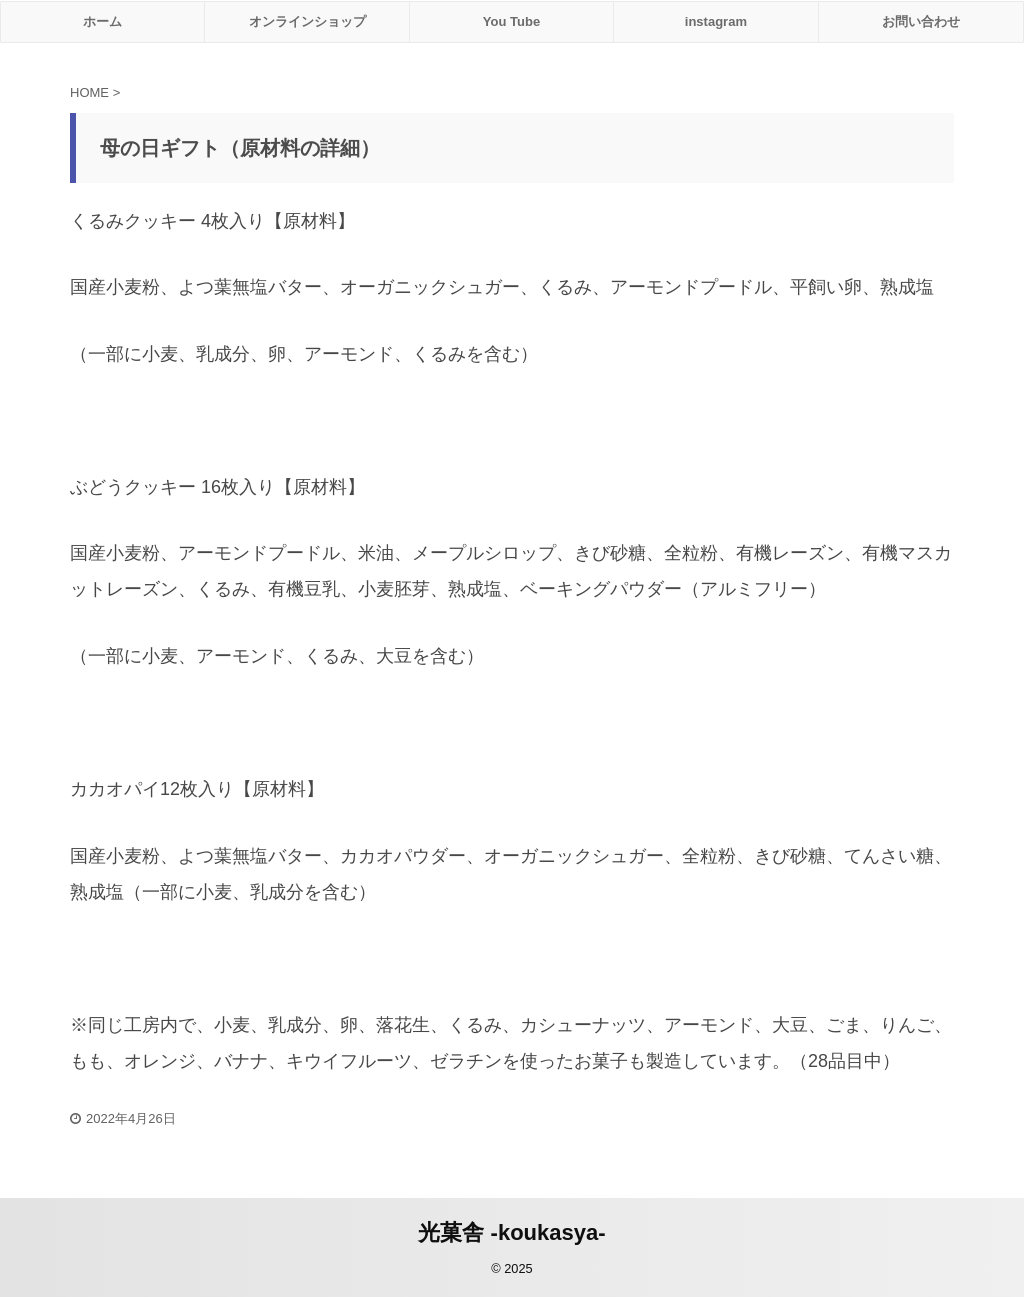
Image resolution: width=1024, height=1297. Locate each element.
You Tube (511, 21)
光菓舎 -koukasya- (511, 1232)
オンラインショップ (307, 21)
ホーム (102, 21)
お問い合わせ (921, 21)
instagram (716, 21)
